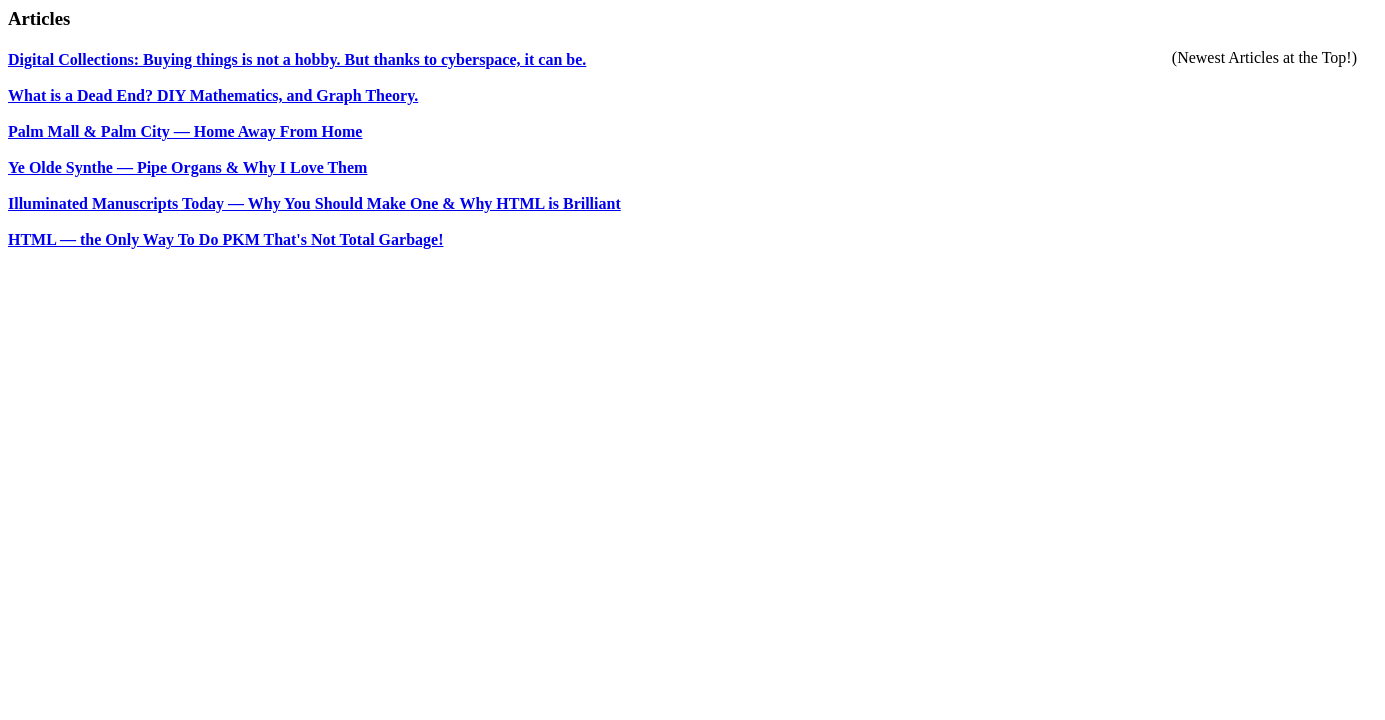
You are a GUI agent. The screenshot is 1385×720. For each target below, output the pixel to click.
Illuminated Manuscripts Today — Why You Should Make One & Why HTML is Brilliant (314, 203)
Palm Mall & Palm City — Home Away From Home (185, 131)
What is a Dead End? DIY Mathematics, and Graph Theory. (213, 95)
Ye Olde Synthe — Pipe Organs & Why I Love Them (187, 167)
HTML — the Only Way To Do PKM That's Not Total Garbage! (225, 239)
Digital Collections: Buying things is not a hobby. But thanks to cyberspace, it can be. (297, 59)
